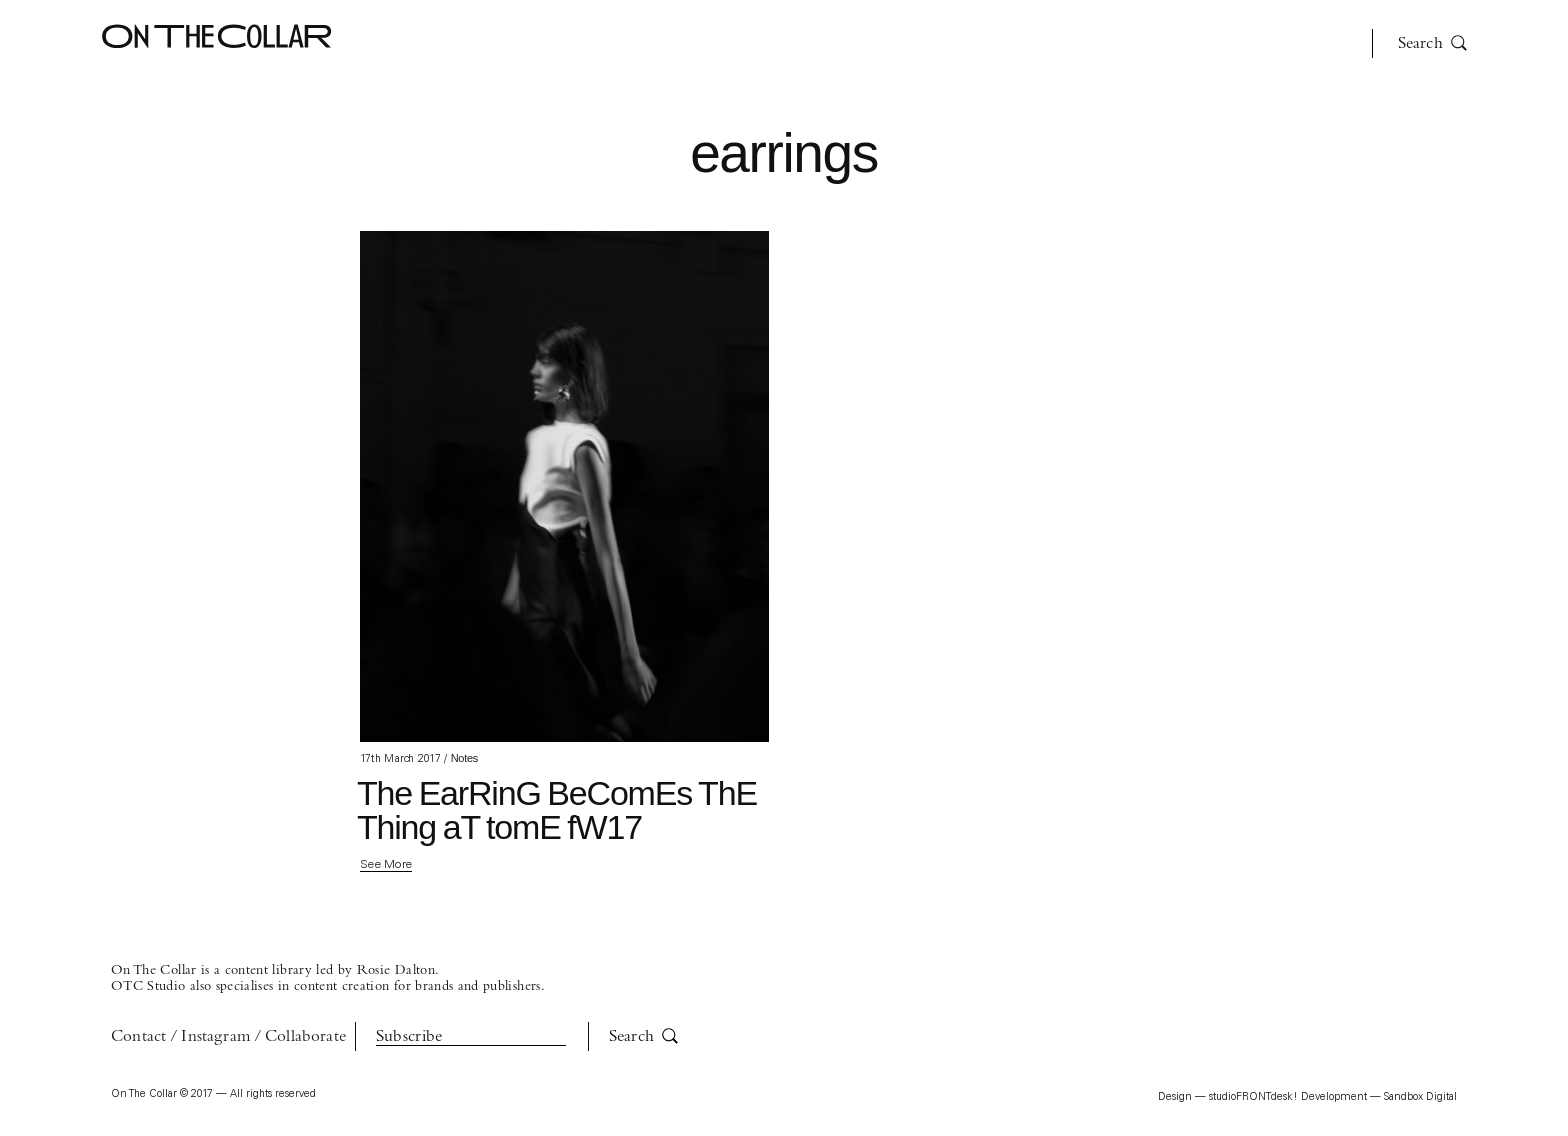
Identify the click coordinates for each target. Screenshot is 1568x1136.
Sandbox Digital (1420, 1097)
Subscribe (409, 1036)
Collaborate (305, 1036)
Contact (138, 1036)
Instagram (215, 1036)
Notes (464, 758)
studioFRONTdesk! (1253, 1097)
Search (1432, 43)
